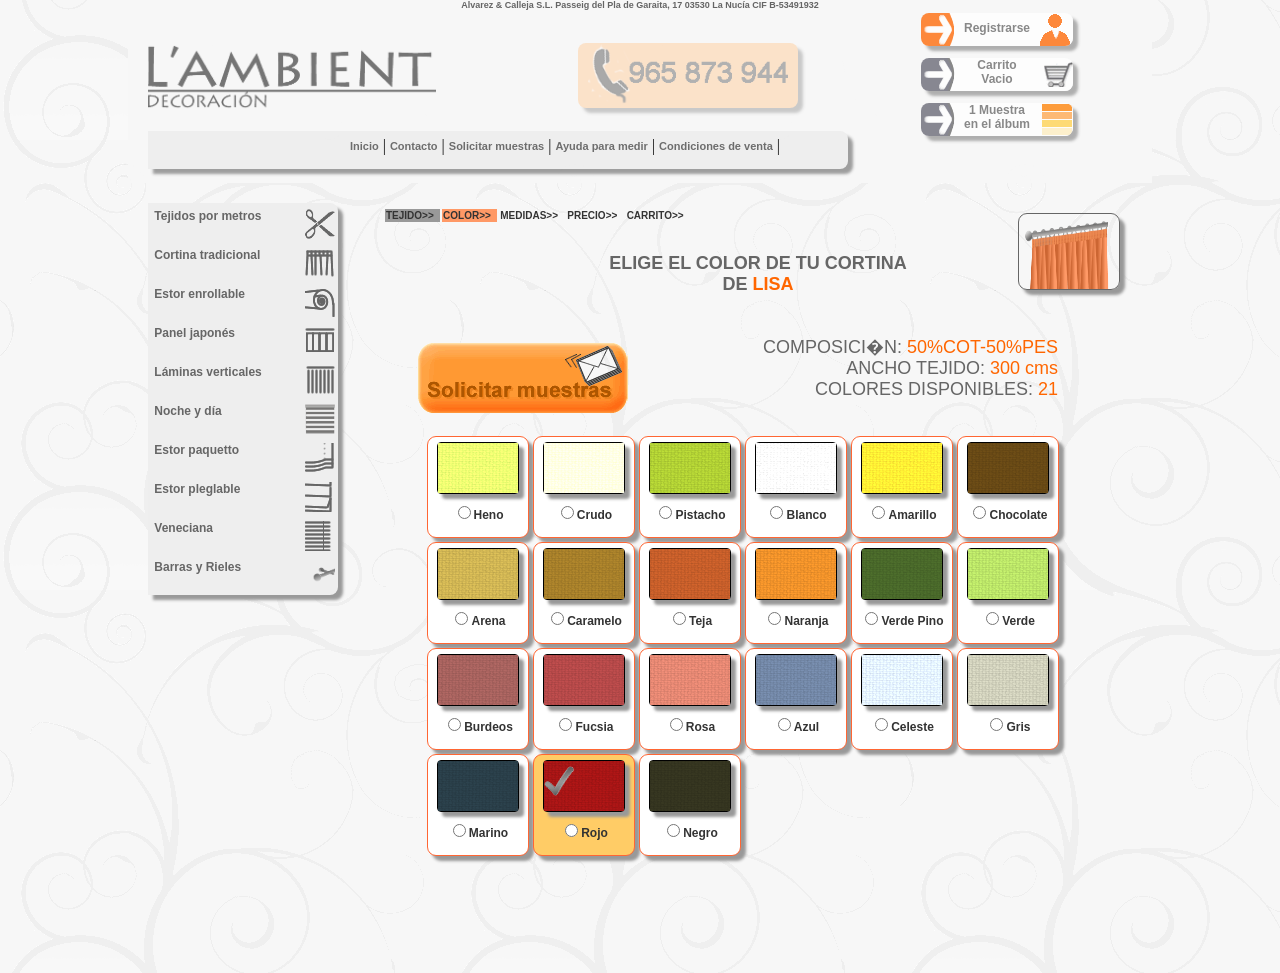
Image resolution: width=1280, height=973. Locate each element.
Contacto (414, 146)
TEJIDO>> (410, 215)
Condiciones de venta (716, 146)
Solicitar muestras (496, 146)
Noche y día (243, 419)
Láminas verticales (243, 380)
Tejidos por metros (243, 224)
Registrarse (997, 28)
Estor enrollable (243, 302)
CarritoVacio (996, 72)
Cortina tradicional (243, 263)
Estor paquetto (243, 458)
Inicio (364, 146)
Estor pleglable (243, 497)
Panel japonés (243, 341)
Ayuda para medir (601, 146)
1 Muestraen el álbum (997, 117)
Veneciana (243, 536)
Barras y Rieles (243, 575)
